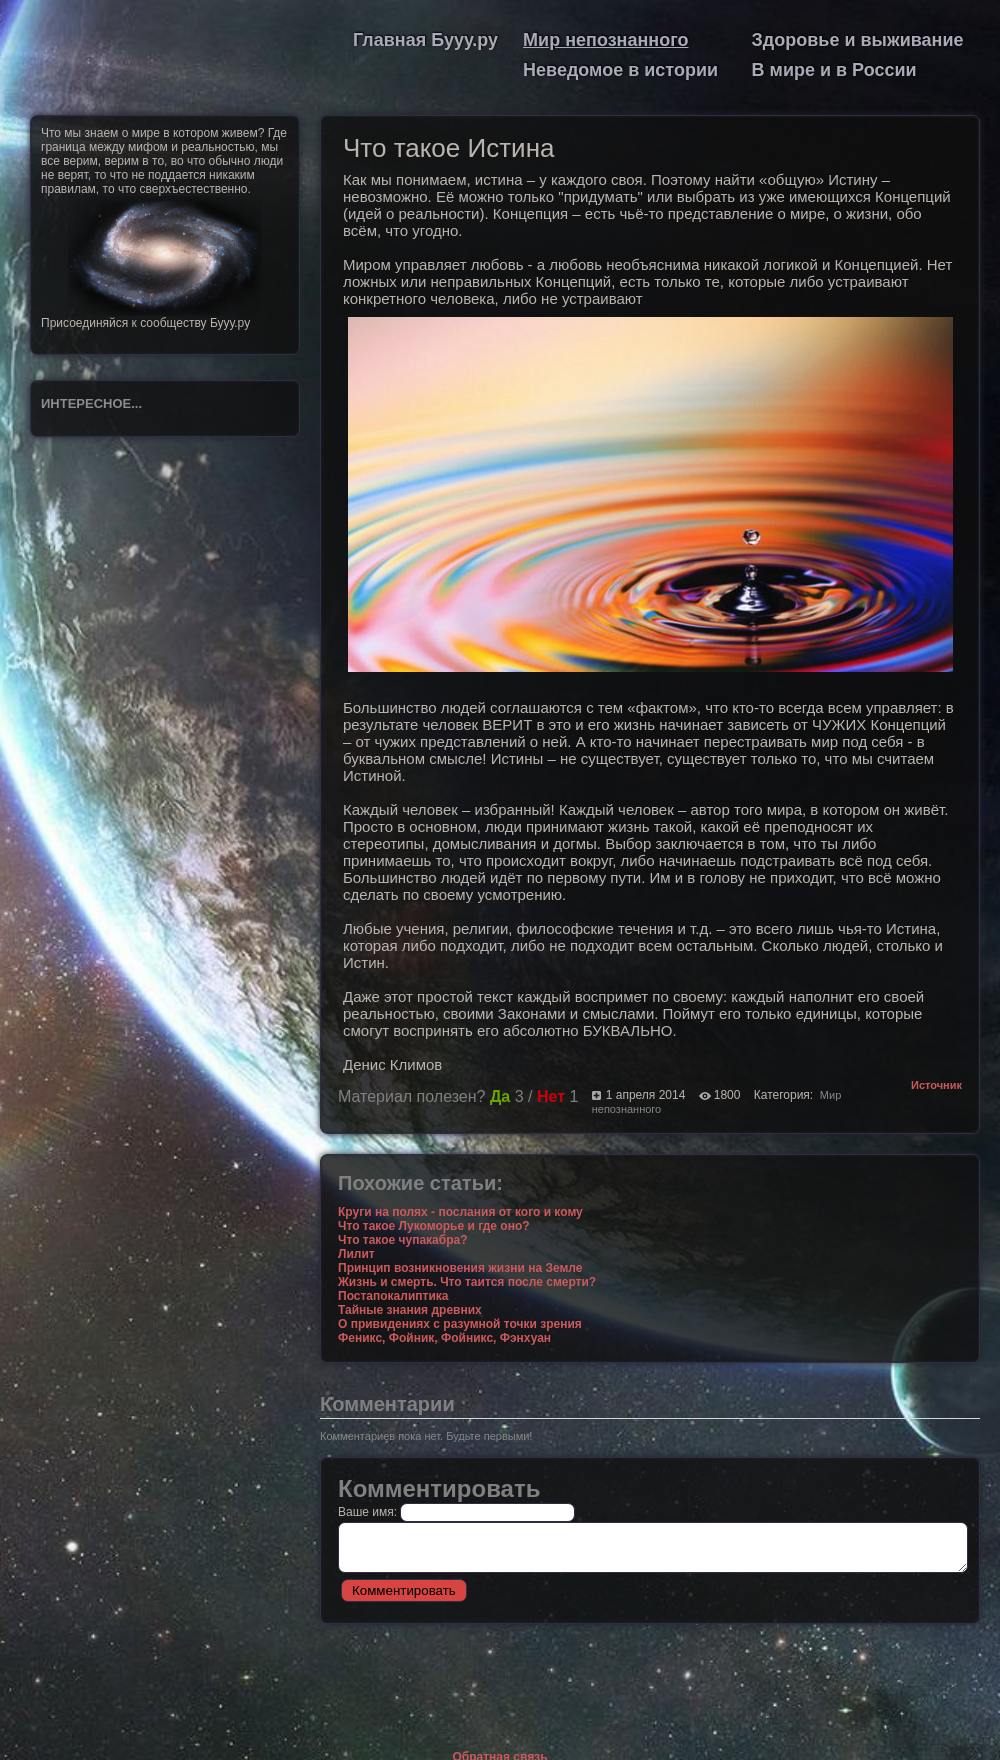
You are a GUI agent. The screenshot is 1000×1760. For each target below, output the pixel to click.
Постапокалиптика (393, 1296)
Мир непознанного (605, 40)
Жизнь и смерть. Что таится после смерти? (467, 1282)
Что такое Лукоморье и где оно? (434, 1226)
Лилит (356, 1254)
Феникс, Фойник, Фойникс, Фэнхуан (444, 1338)
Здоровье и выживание (858, 40)
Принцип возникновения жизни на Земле (460, 1268)
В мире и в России (834, 70)
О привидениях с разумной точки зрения (460, 1324)
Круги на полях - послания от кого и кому (460, 1212)
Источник (936, 1085)
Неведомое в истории (620, 70)
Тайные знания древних (410, 1310)
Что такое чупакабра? (403, 1240)
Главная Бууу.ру (425, 40)
